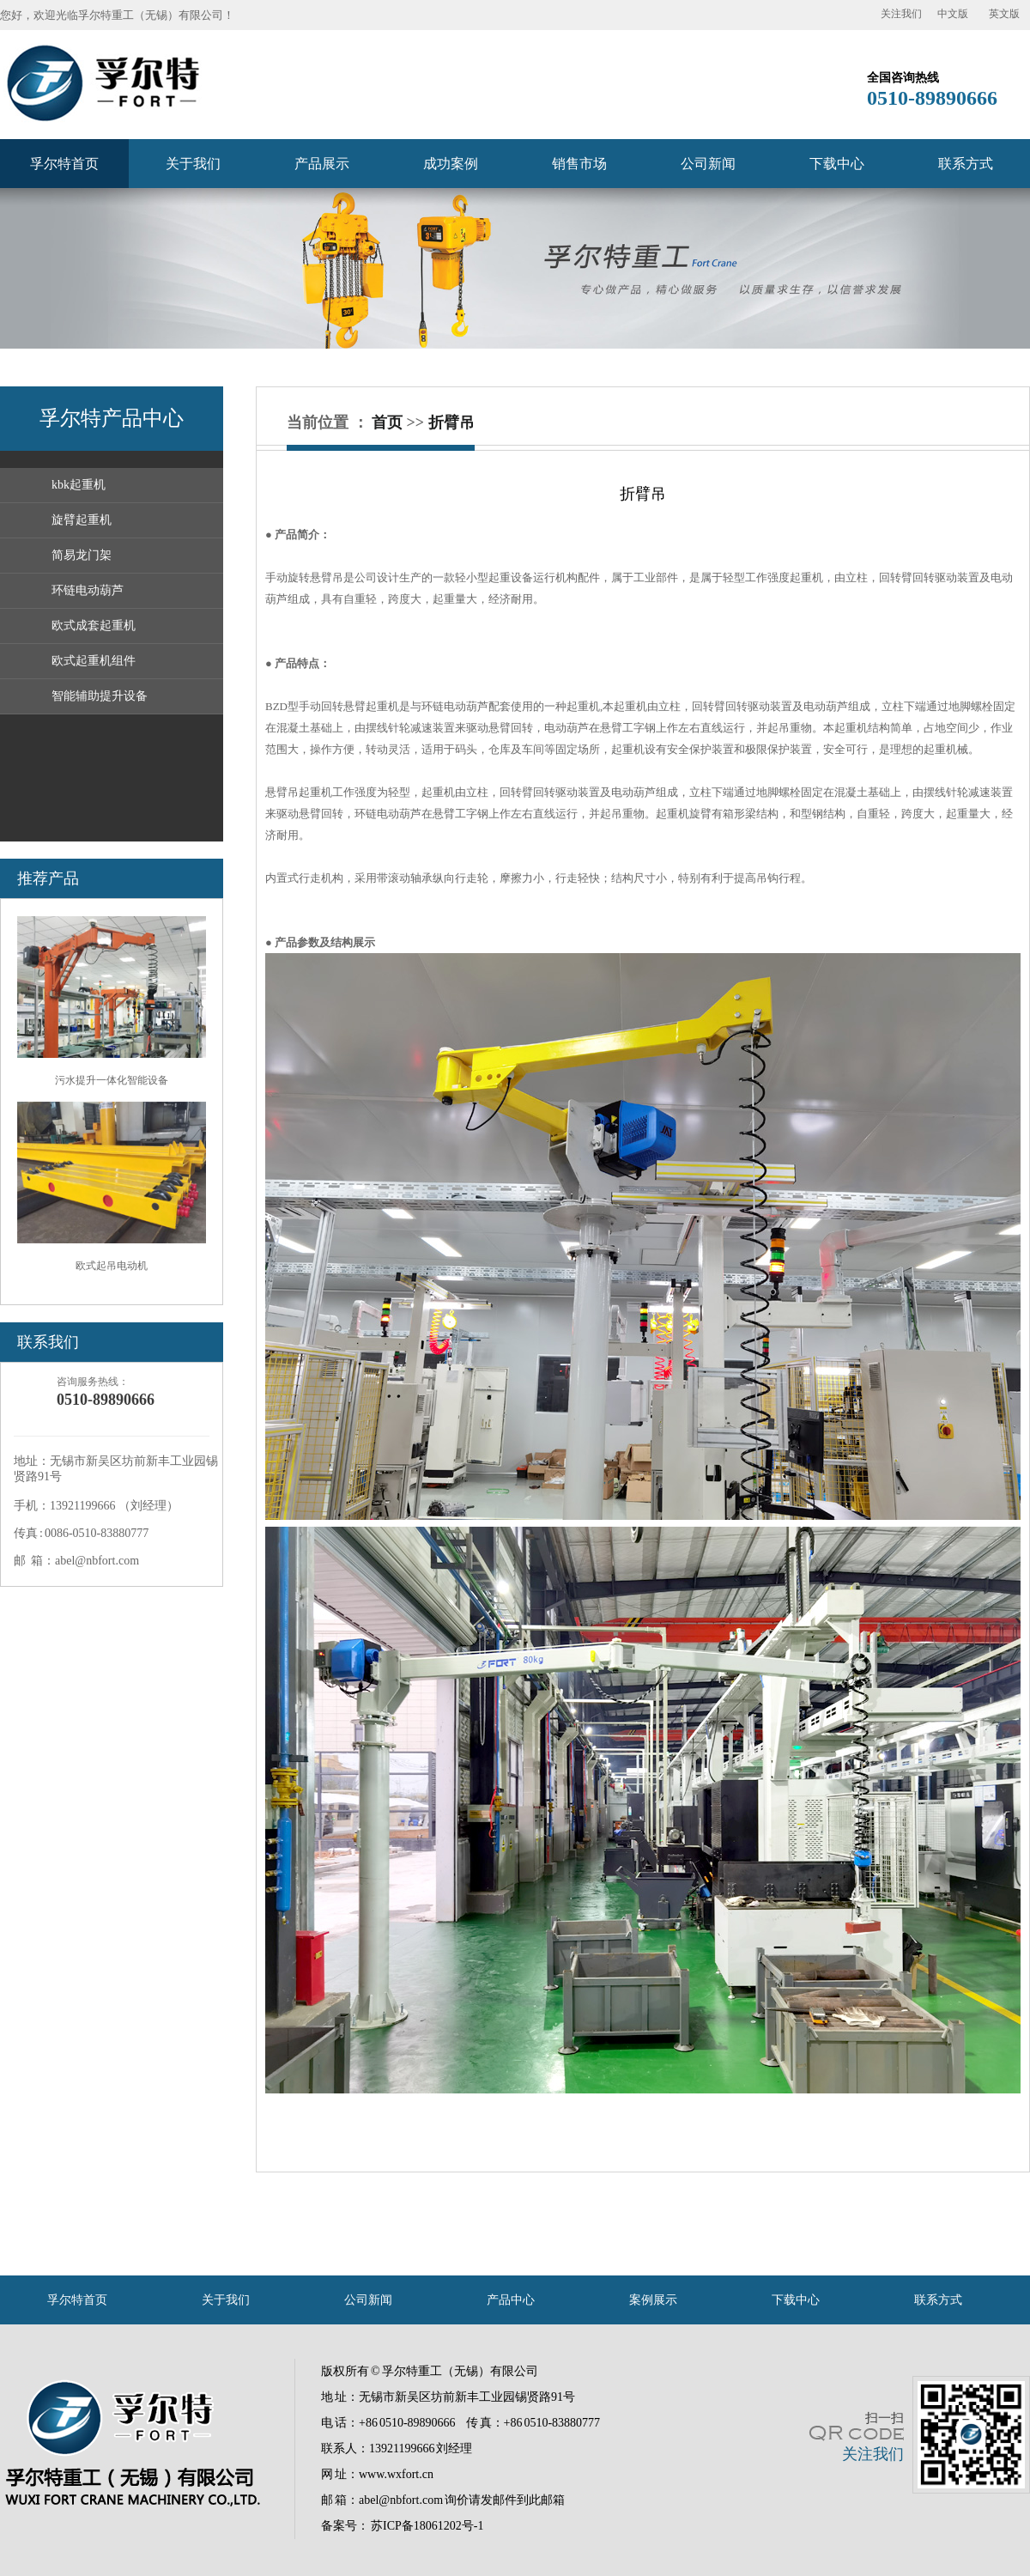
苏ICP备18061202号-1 (427, 2525)
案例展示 (653, 2299)
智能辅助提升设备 (100, 696)
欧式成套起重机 (94, 625)
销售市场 (579, 163)
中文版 (952, 14)
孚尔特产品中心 (111, 418)
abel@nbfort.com (401, 2500)
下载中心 (836, 163)
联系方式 (965, 163)
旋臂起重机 (82, 519)
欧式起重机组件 (94, 660)
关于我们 (193, 163)
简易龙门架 (82, 555)
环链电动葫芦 (88, 590)
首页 (387, 422)
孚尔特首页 (64, 163)
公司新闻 (708, 163)
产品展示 (321, 163)
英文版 (1004, 14)
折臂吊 (451, 422)
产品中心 (511, 2299)
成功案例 (450, 163)
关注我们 (901, 14)
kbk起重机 (79, 484)
